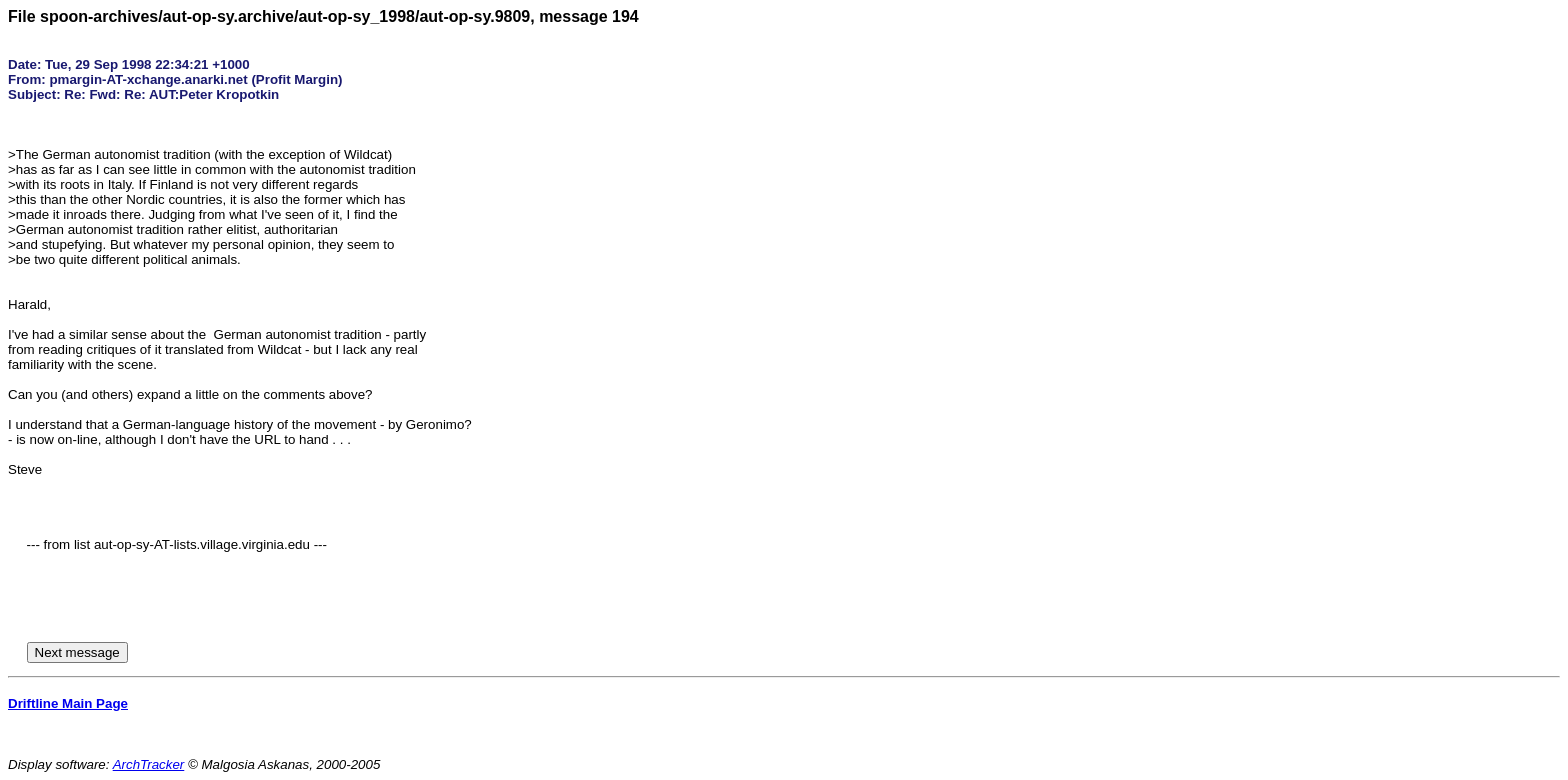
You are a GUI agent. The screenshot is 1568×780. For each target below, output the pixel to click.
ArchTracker (149, 764)
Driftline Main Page (68, 703)
